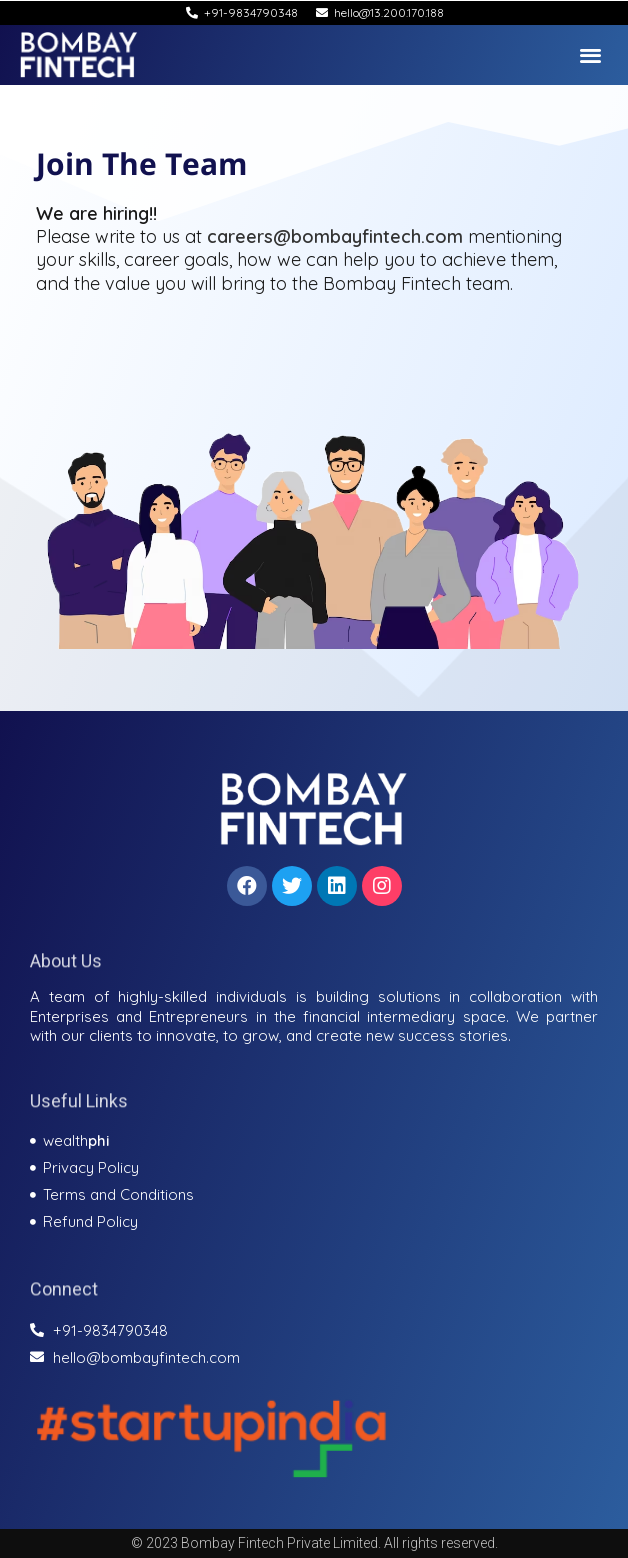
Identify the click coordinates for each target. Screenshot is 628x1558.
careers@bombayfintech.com (335, 236)
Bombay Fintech (392, 283)
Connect (64, 1299)
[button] (591, 54)
